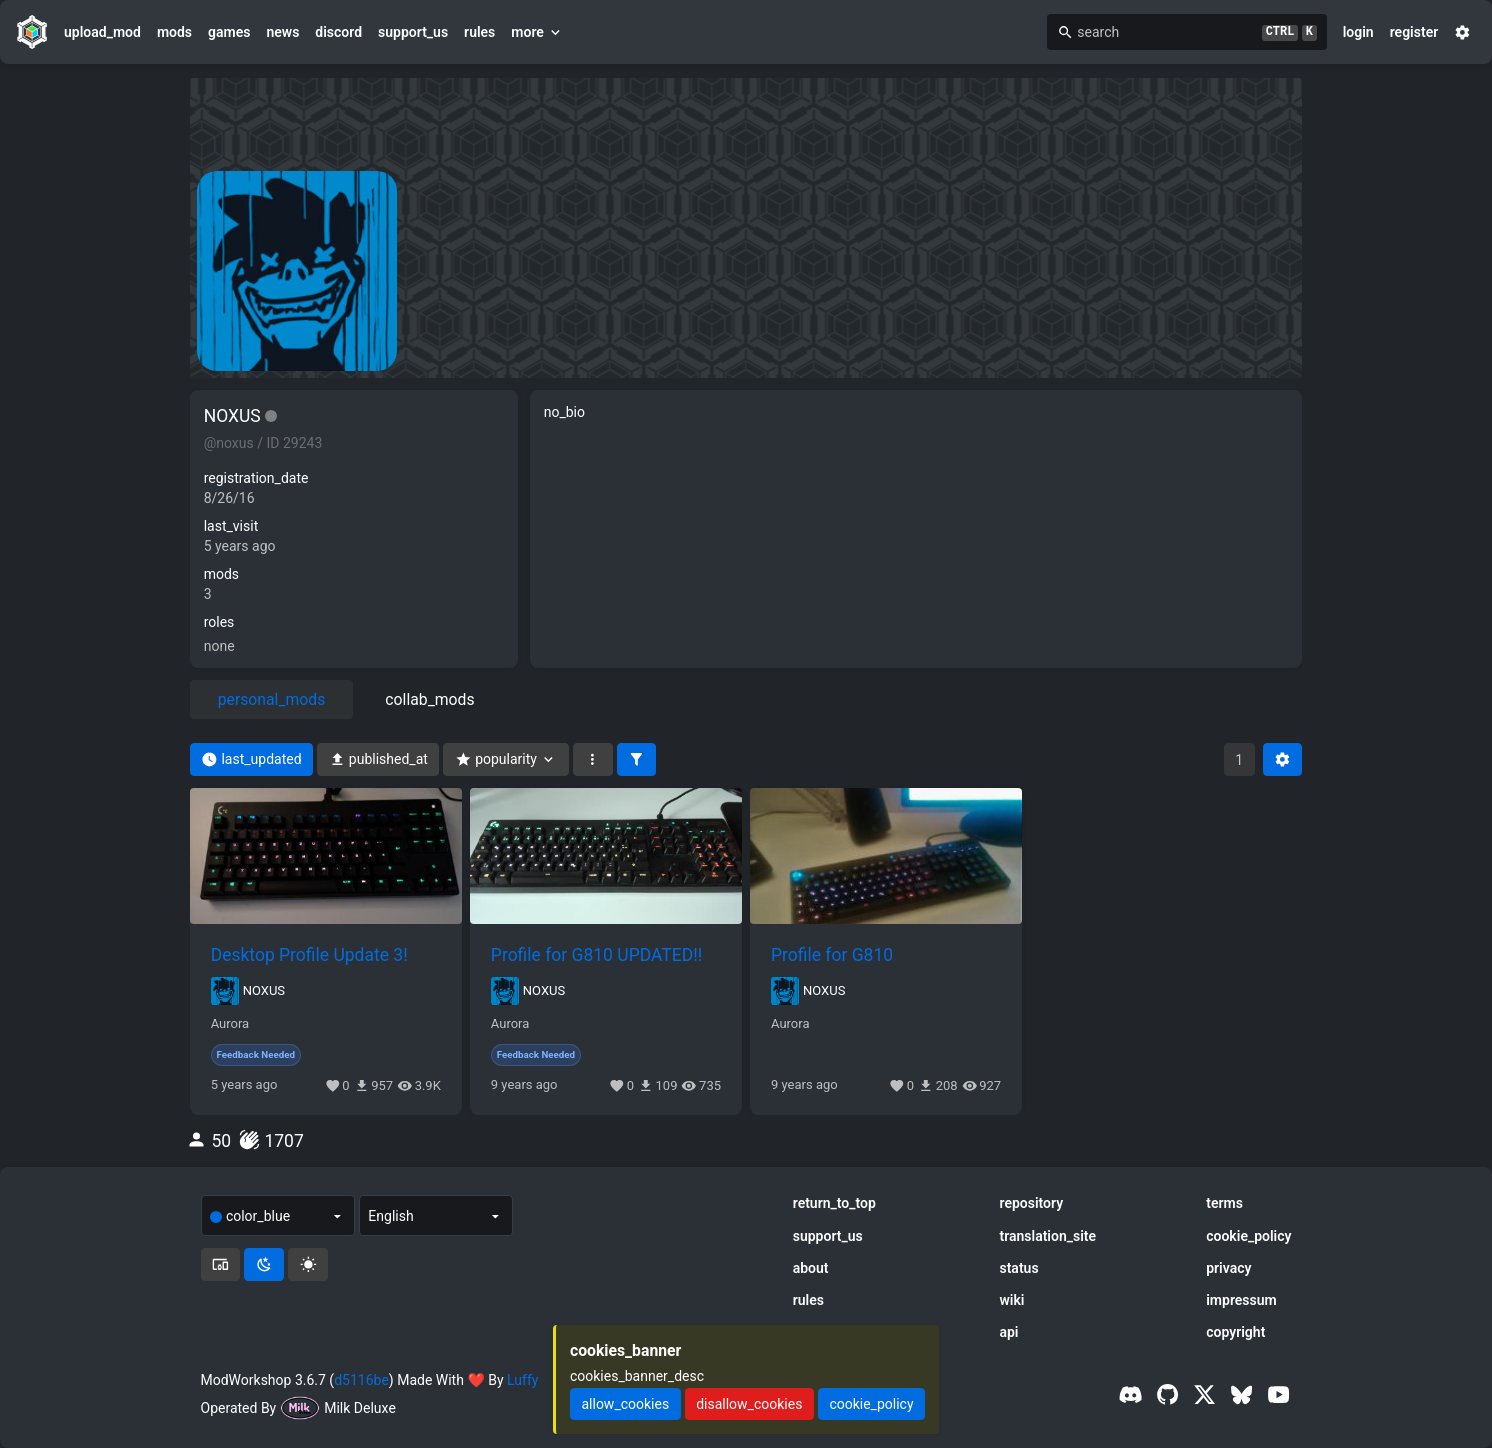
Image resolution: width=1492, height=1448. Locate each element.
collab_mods (429, 699)
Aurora (230, 1024)
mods (174, 32)
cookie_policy (1248, 1236)
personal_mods (272, 699)
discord (338, 32)
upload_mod (102, 32)
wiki (1011, 1300)
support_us (413, 32)
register (1414, 32)
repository (1031, 1203)
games (229, 32)
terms (1224, 1203)
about (811, 1268)
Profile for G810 (832, 955)
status (1018, 1268)
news (282, 32)
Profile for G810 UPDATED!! (596, 955)
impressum (1241, 1300)
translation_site (1047, 1236)
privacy (1228, 1268)
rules (479, 32)
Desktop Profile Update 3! (309, 955)
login (1358, 32)
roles (219, 622)
